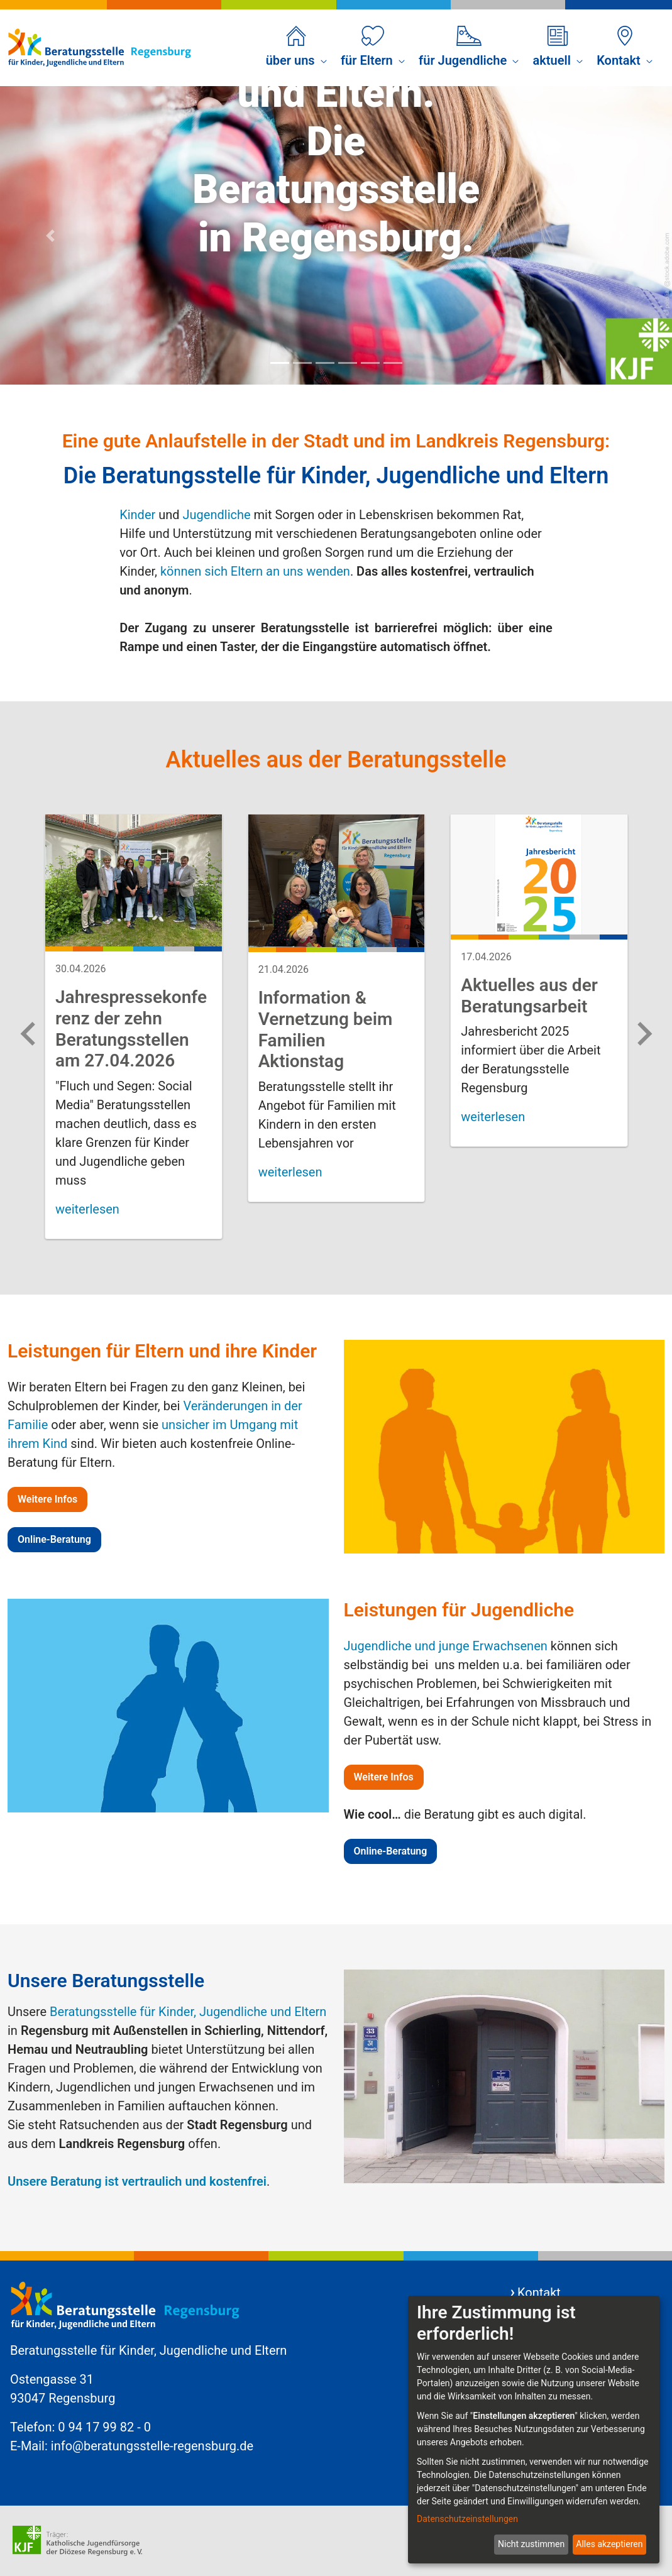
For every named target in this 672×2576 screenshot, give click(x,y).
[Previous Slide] (50, 235)
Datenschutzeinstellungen (467, 2519)
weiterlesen (87, 1209)
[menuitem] (296, 47)
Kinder (137, 514)
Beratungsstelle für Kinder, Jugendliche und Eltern (188, 2011)
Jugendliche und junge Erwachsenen (446, 1645)
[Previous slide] (29, 1033)
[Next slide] (643, 1033)
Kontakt (539, 2292)
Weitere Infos (47, 1499)
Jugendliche (217, 514)
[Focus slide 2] (302, 363)
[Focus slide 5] (370, 363)
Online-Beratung (54, 1539)
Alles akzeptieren (609, 2544)
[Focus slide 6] (392, 363)
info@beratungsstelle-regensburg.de (152, 2445)
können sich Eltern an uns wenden (255, 571)
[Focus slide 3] (325, 363)
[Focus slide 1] (279, 363)
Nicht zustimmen (531, 2544)
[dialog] (533, 2429)
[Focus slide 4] (347, 363)
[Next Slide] (621, 235)
